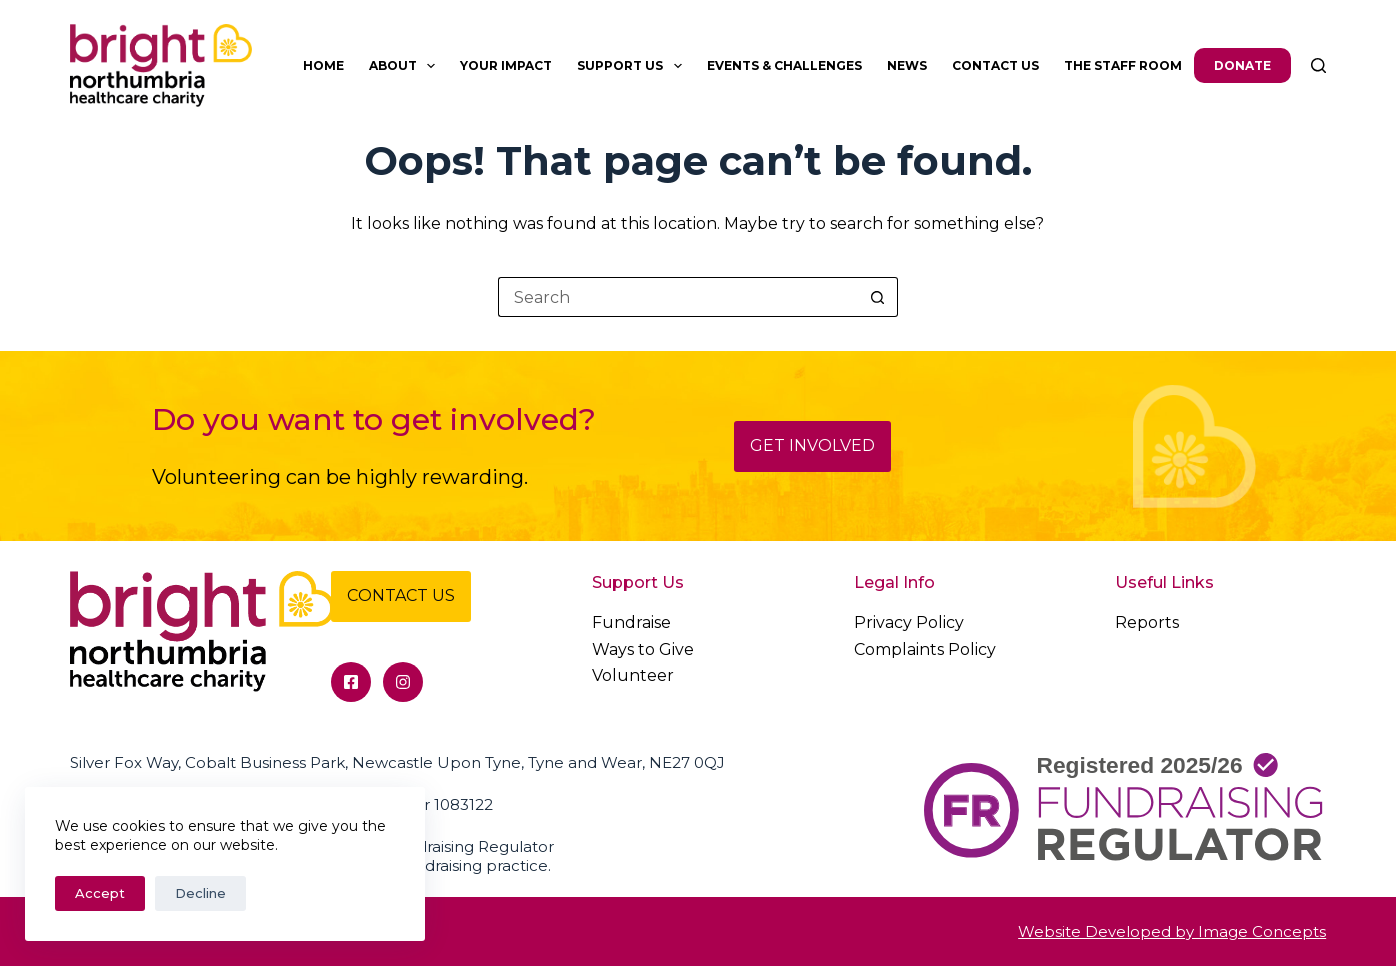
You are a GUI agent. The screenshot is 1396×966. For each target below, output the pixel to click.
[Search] (1318, 65)
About (406, 66)
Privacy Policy (909, 622)
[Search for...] (678, 297)
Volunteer (633, 675)
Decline (200, 893)
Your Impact (506, 65)
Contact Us (995, 65)
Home (323, 65)
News (907, 65)
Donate (1242, 65)
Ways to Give (643, 649)
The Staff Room (1123, 65)
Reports (1147, 622)
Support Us (633, 66)
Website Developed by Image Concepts (1172, 931)
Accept (100, 893)
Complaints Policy (925, 649)
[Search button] (878, 297)
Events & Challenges (784, 65)
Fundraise (631, 622)
